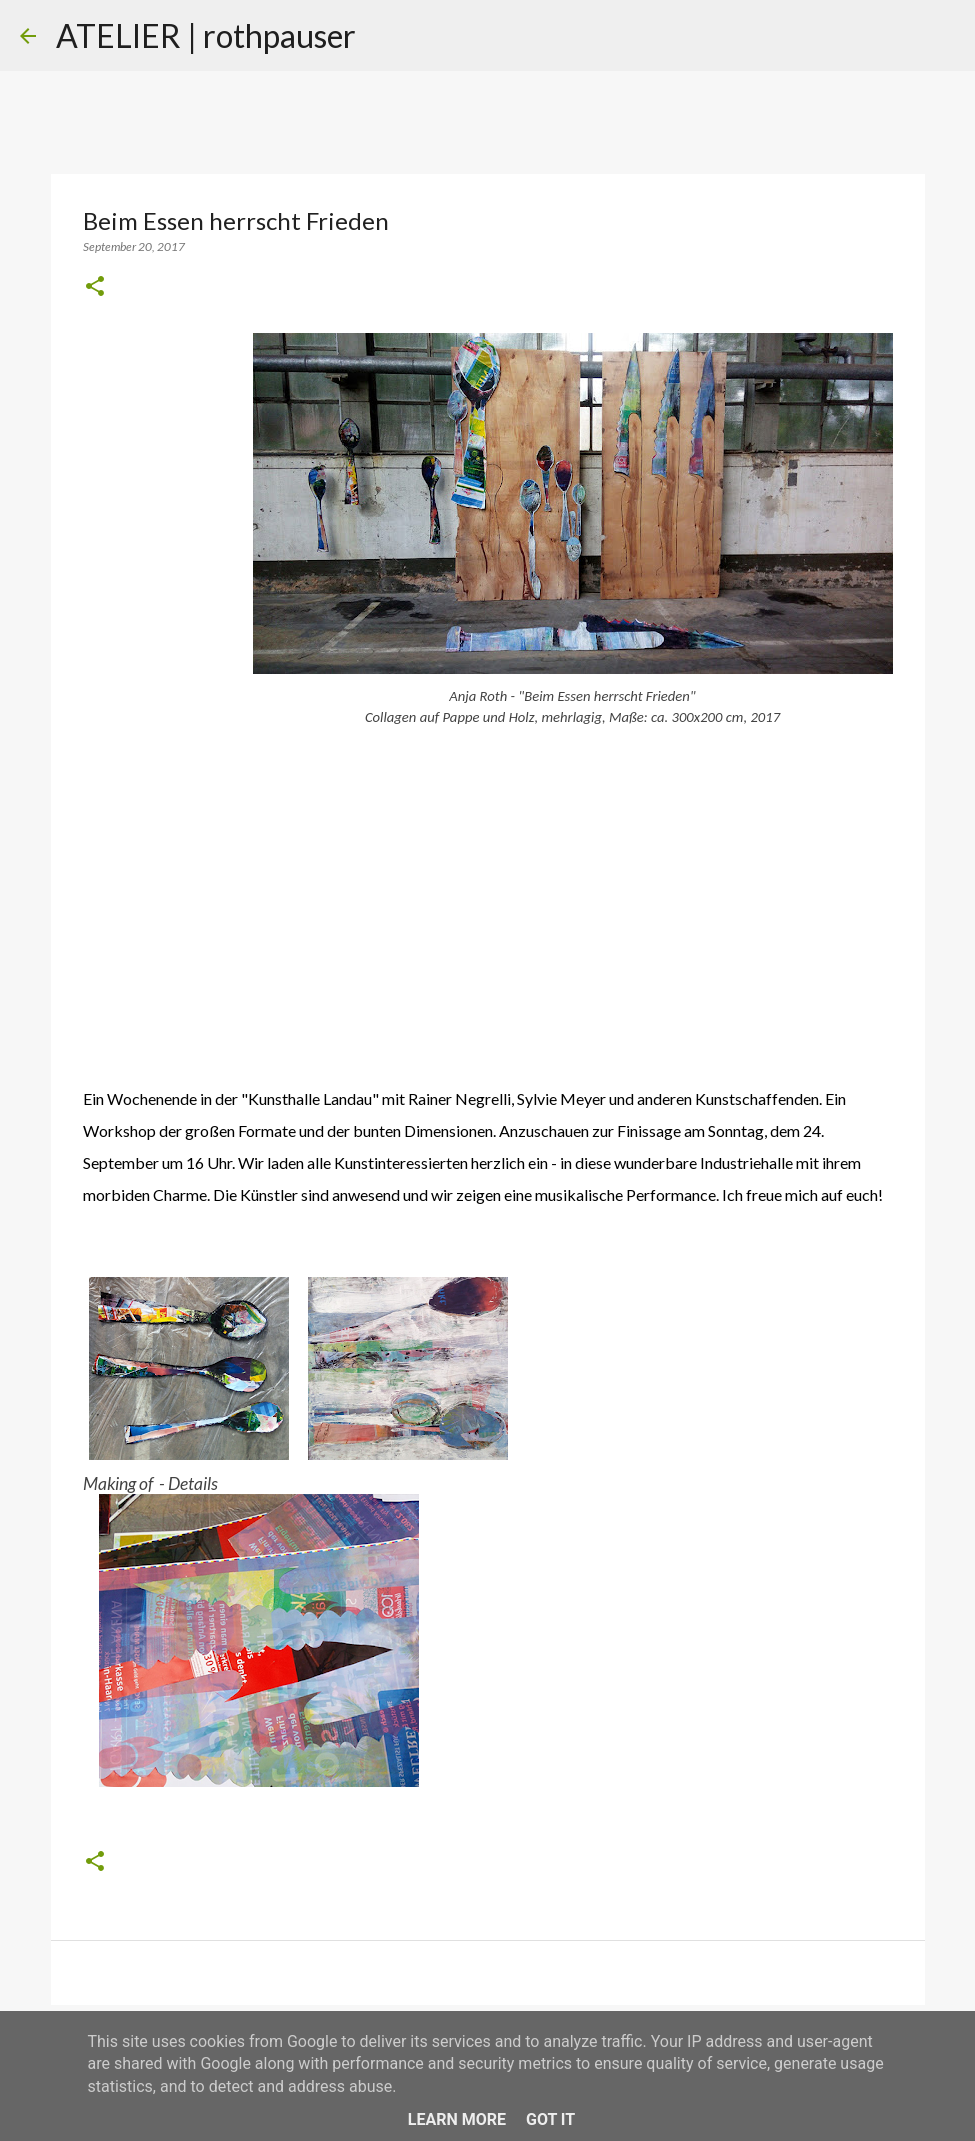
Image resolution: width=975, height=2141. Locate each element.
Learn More (457, 2119)
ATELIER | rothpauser (206, 35)
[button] (95, 287)
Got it (550, 2119)
